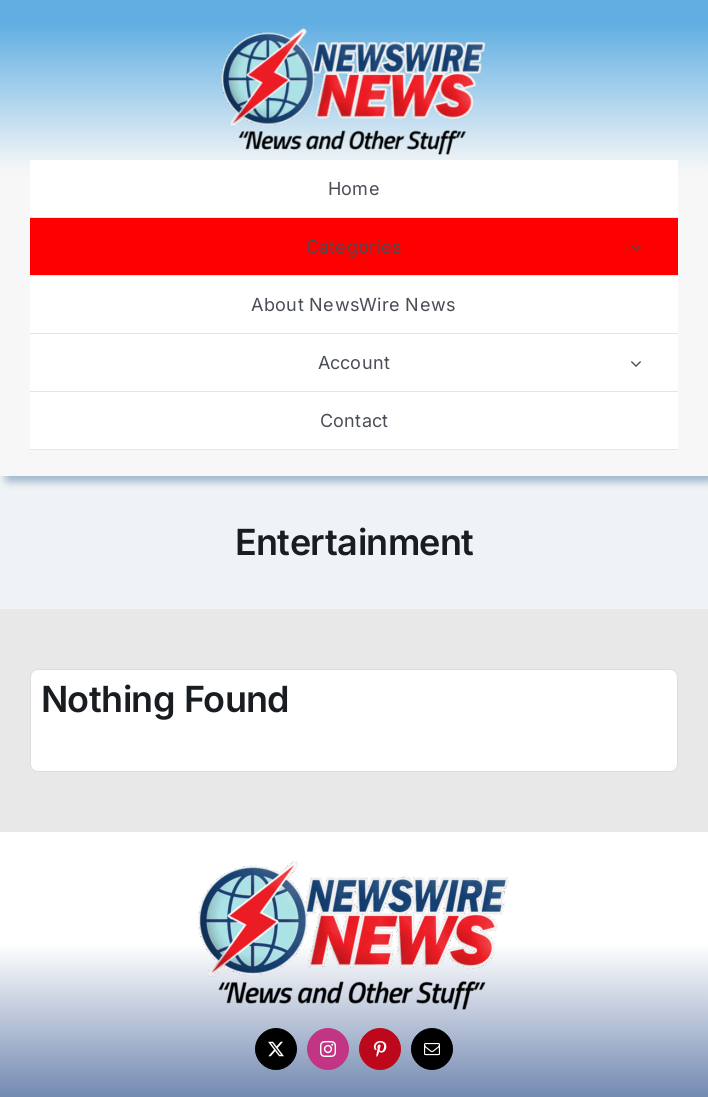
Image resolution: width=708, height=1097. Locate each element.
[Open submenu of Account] (636, 362)
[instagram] (328, 1049)
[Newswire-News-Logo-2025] (354, 33)
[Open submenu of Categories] (636, 246)
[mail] (432, 1049)
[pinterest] (380, 1049)
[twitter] (276, 1049)
